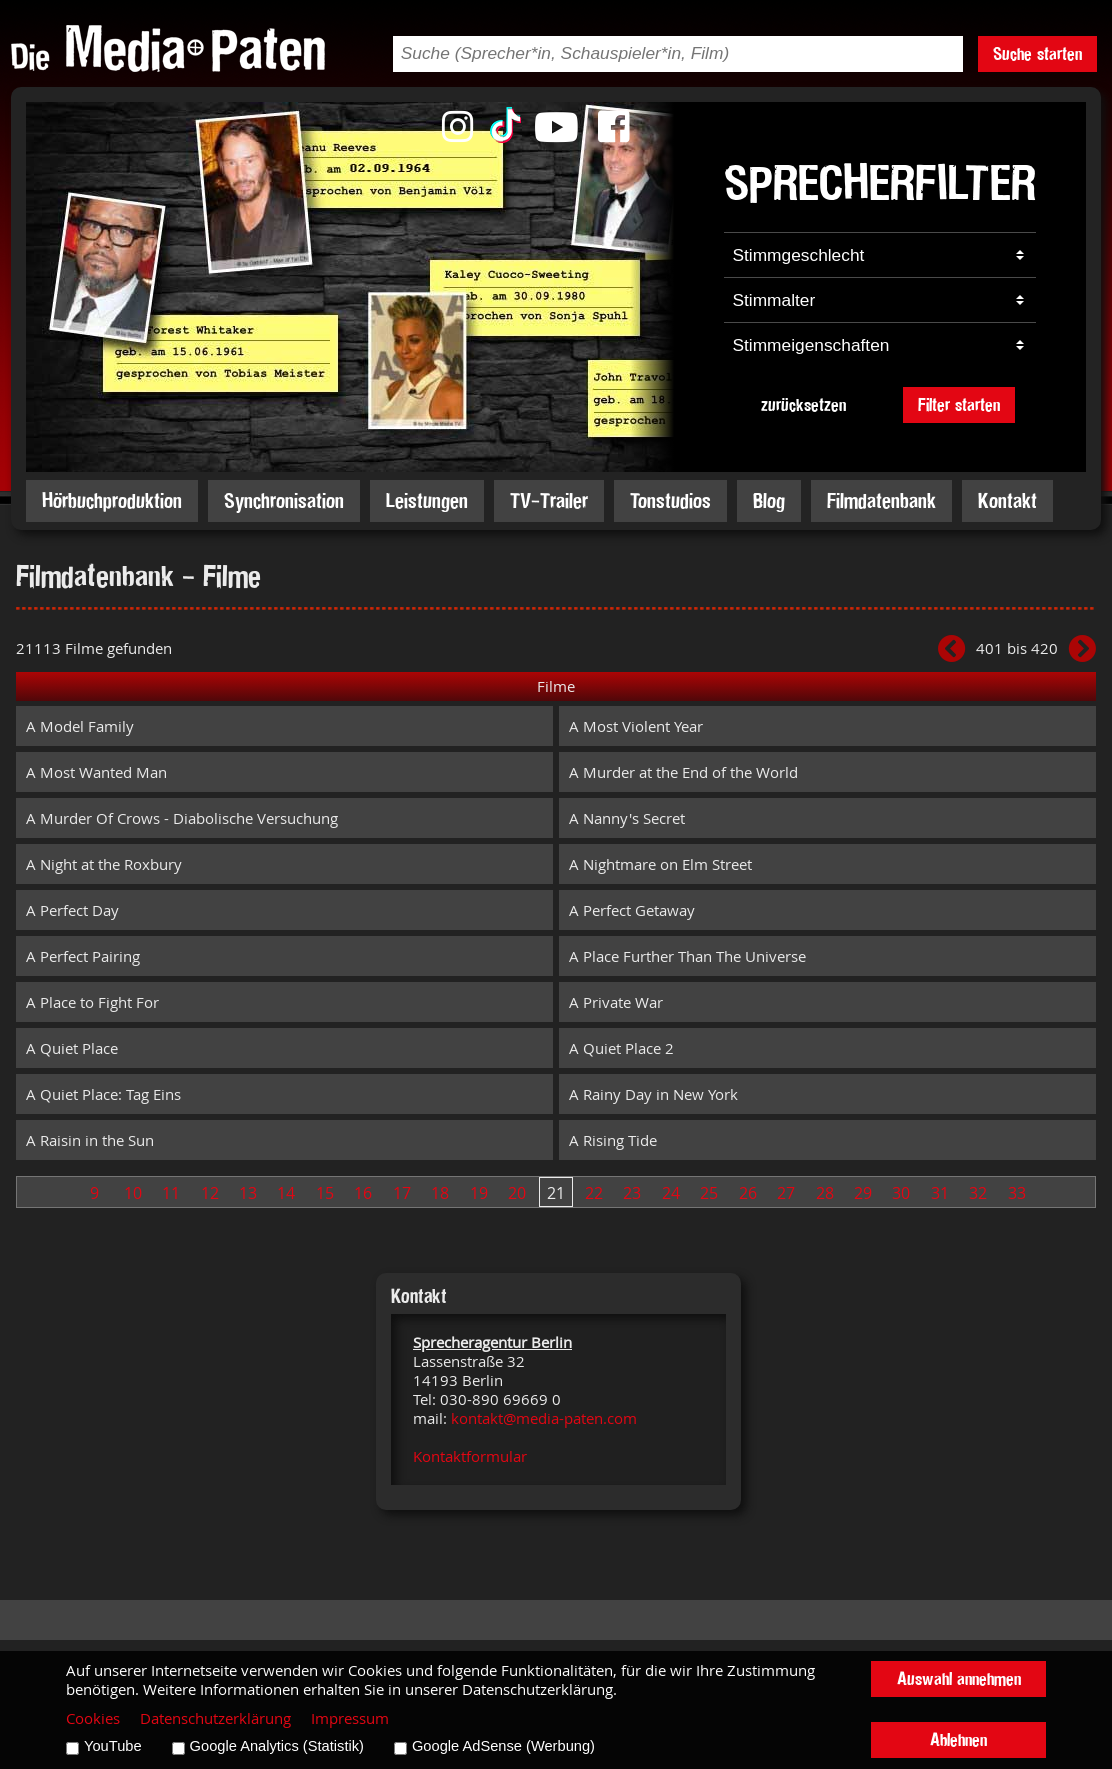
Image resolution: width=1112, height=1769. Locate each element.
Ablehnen (958, 1739)
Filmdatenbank (881, 500)
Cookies (93, 1718)
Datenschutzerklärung (215, 1718)
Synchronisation (284, 500)
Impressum (350, 1718)
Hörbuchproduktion (112, 500)
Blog (769, 500)
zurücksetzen (803, 404)
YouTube (113, 1746)
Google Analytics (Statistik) (277, 1746)
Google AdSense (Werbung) (503, 1746)
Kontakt (1007, 500)
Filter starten (959, 404)
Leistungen (427, 500)
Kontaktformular (470, 1456)
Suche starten (1037, 53)
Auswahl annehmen (959, 1678)
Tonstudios (670, 500)
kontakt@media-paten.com (544, 1418)
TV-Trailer (549, 500)
